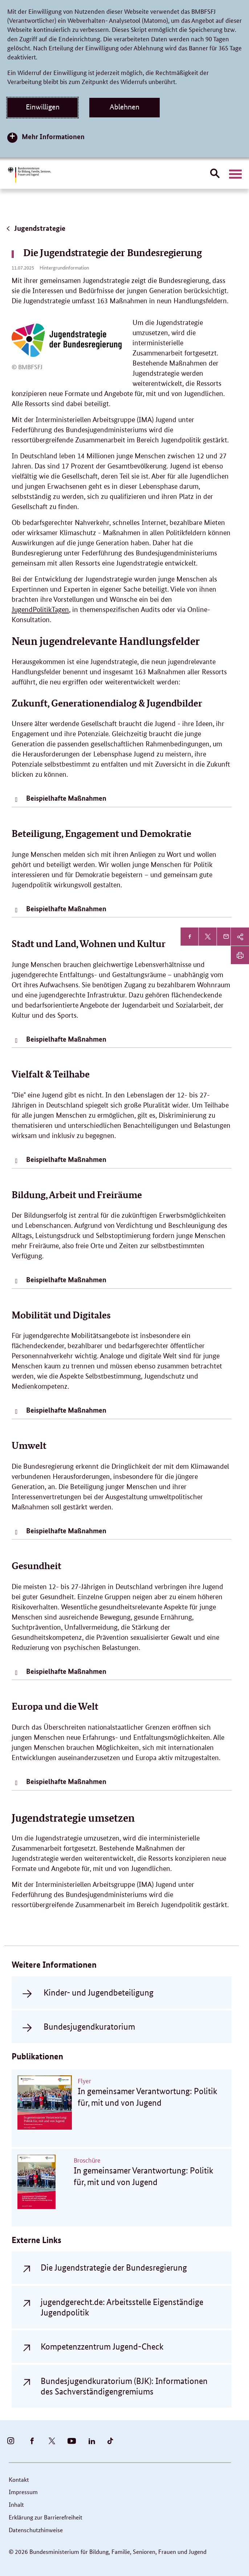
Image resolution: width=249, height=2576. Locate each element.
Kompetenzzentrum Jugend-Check (102, 2346)
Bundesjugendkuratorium (89, 2026)
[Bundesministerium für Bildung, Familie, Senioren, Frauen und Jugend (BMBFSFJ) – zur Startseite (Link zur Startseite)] (29, 175)
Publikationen (37, 2056)
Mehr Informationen (53, 136)
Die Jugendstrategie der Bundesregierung (114, 2267)
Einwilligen (43, 107)
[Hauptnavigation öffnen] (235, 174)
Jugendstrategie (35, 228)
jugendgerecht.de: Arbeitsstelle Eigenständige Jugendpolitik (122, 2307)
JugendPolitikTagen (40, 609)
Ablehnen (124, 107)
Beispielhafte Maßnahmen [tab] (66, 798)
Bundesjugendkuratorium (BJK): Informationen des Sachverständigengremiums (124, 2386)
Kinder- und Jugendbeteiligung (99, 1992)
